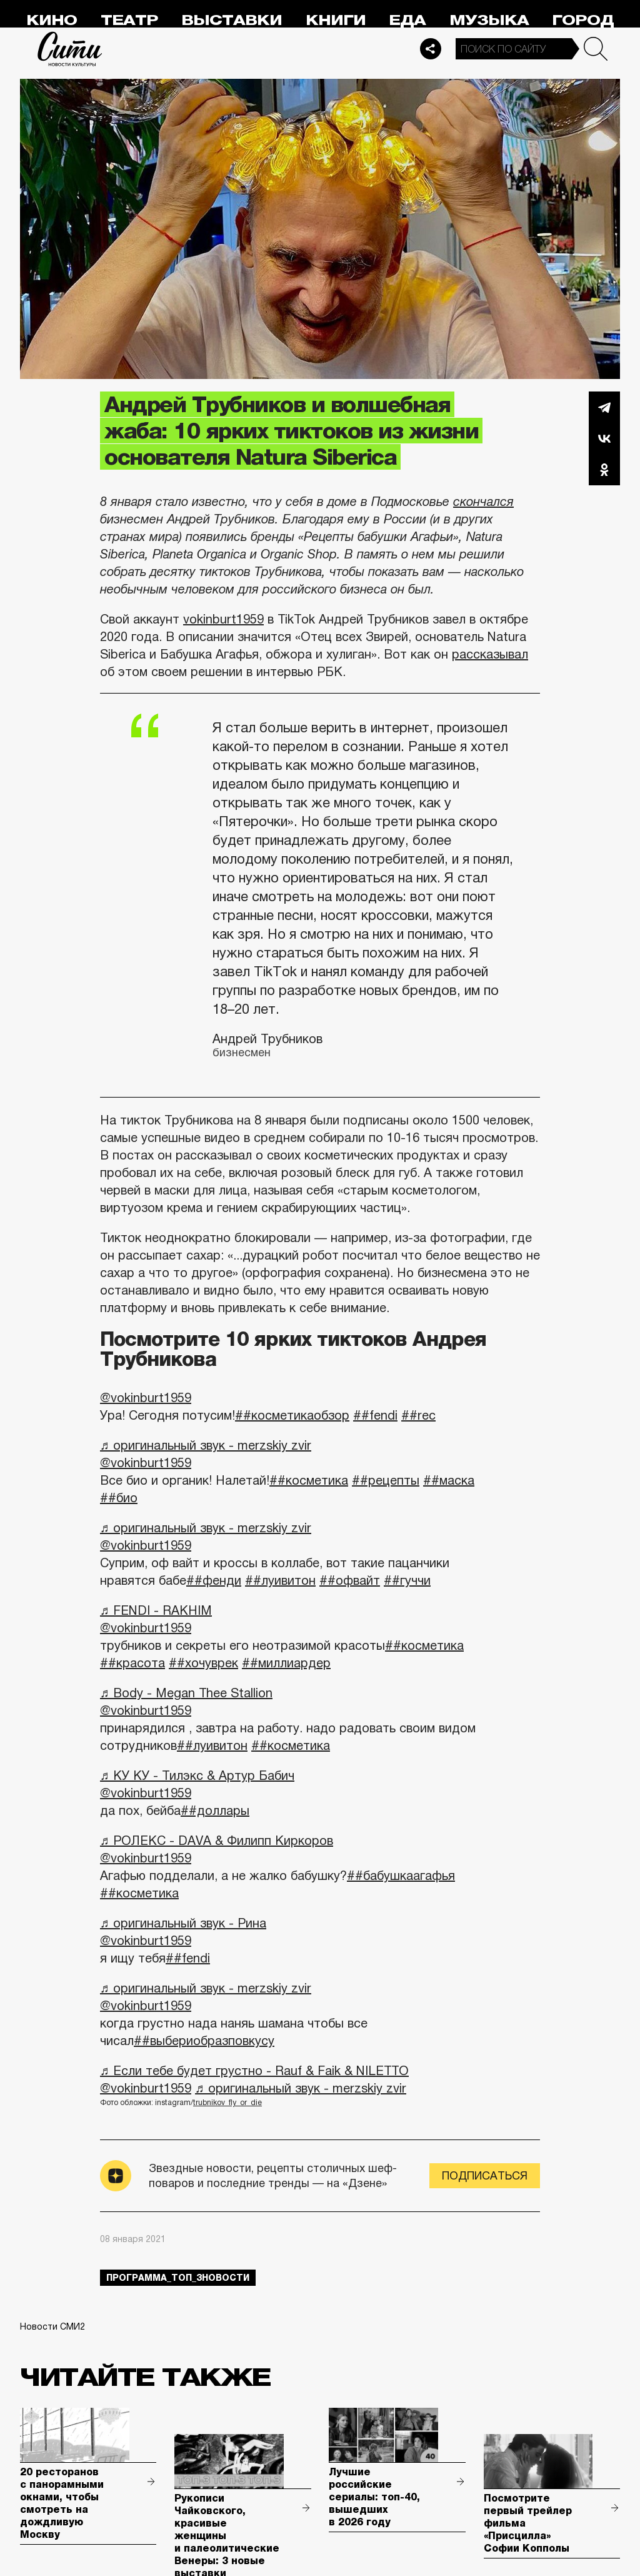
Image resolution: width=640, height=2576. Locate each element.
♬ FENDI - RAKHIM (156, 1610)
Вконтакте (604, 438)
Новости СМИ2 (52, 2326)
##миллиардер (286, 1663)
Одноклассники (604, 469)
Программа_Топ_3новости (177, 2278)
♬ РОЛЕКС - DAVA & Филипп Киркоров (216, 1840)
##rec (418, 1415)
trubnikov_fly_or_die (227, 2102)
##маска (448, 1480)
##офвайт (349, 1580)
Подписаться (485, 2175)
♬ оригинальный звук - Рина (183, 1923)
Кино (51, 20)
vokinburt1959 (223, 619)
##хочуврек (203, 1663)
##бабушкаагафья (401, 1875)
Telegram (604, 407)
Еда (407, 20)
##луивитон (280, 1580)
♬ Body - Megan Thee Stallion (186, 1693)
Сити (70, 48)
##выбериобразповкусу (204, 2041)
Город (583, 20)
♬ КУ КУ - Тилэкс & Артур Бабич (197, 1775)
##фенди (213, 1580)
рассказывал (490, 654)
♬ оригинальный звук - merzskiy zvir (205, 1445)
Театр (129, 20)
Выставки (231, 20)
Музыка (489, 20)
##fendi (375, 1415)
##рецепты (385, 1480)
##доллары (215, 1810)
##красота (132, 1663)
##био (119, 1498)
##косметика (308, 1480)
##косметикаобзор (292, 1415)
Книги (336, 20)
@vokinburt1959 (145, 1398)
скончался (483, 501)
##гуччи (407, 1580)
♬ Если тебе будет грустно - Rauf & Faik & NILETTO (254, 2071)
